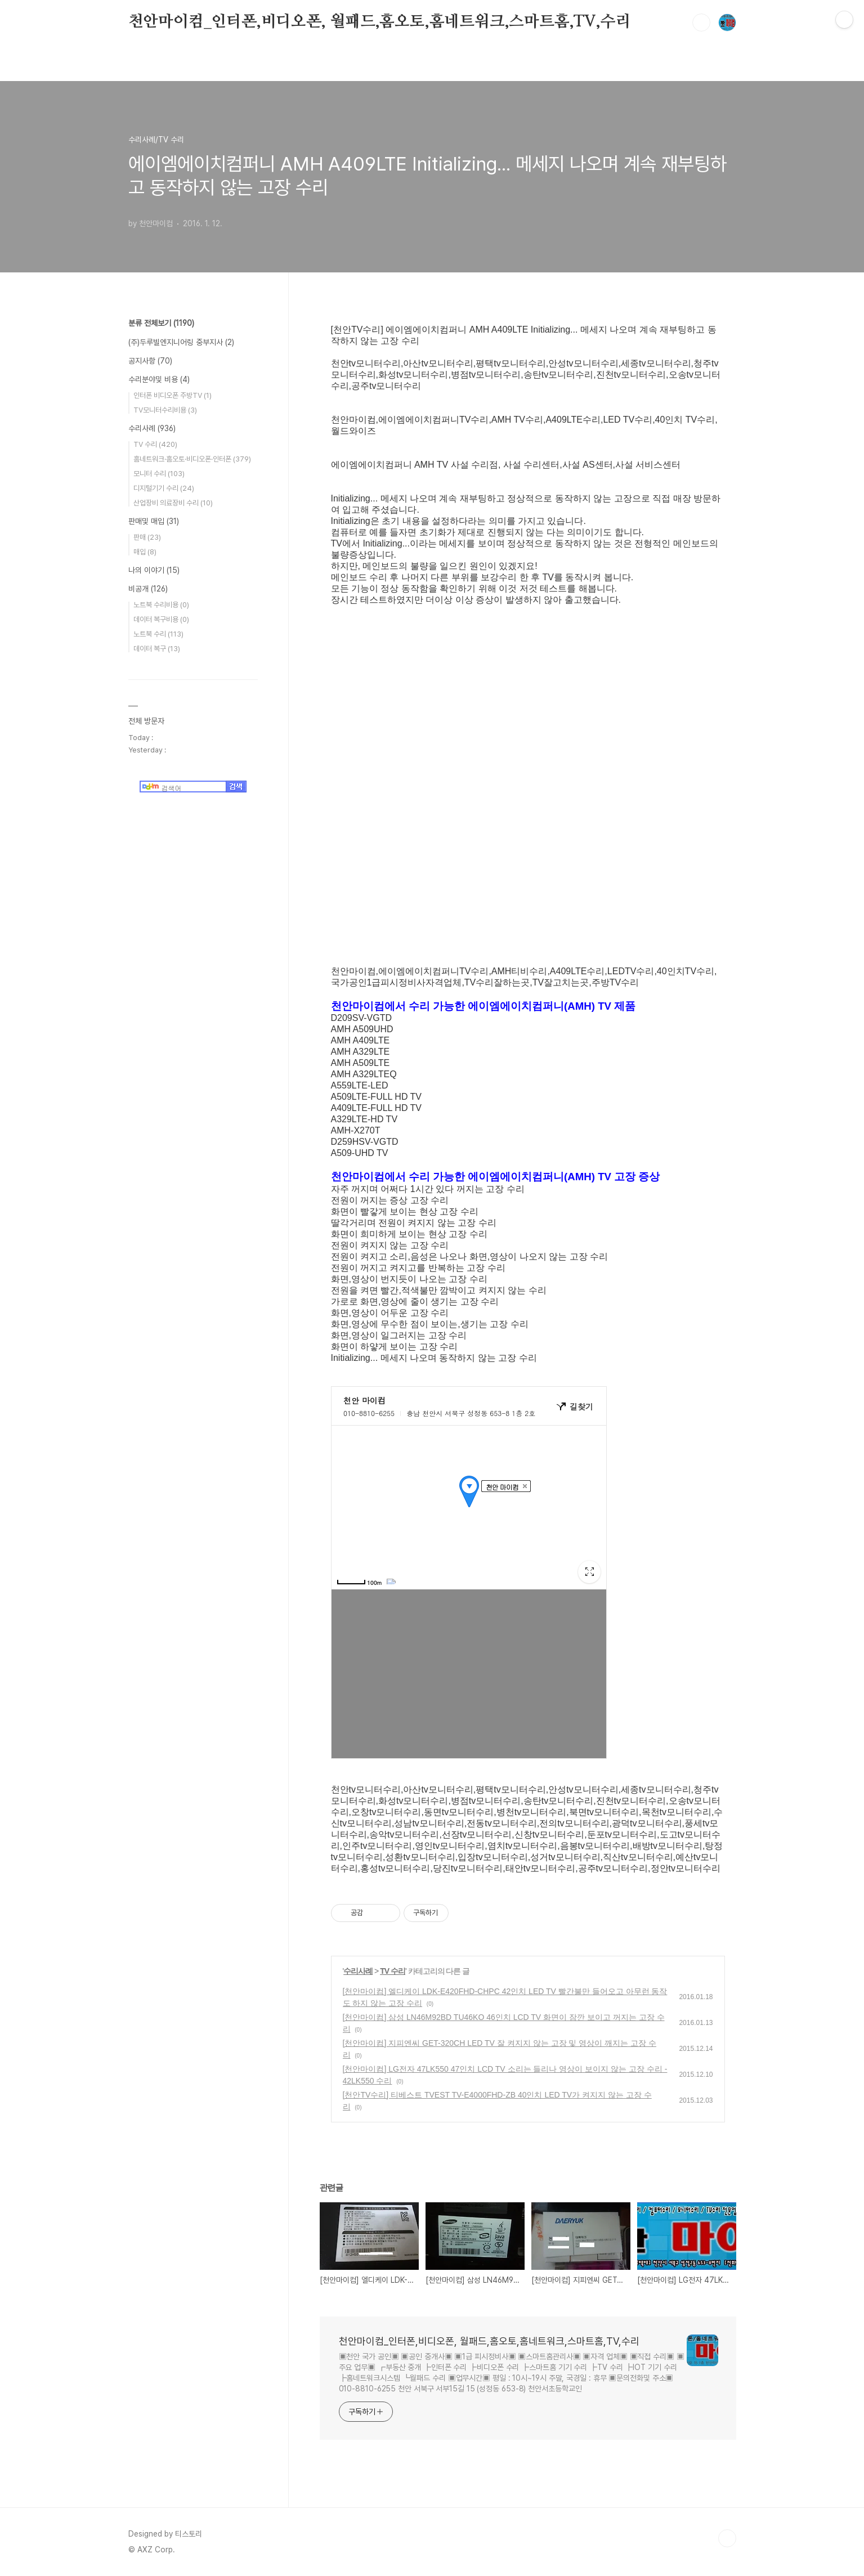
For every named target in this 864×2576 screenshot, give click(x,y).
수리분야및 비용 (159, 379)
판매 (147, 537)
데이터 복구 (156, 648)
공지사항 (150, 360)
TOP (727, 2538)
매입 (144, 552)
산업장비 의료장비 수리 (173, 503)
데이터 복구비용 (161, 619)
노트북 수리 (158, 634)
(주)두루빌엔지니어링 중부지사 (181, 342)
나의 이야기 (154, 570)
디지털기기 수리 (163, 488)
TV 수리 (392, 1970)
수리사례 (358, 1970)
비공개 (148, 588)
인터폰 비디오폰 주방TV (172, 395)
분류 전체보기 (161, 323)
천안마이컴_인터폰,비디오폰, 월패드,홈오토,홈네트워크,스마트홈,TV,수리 (379, 22)
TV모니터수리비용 (165, 410)
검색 (701, 22)
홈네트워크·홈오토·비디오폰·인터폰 (192, 459)
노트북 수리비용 (161, 605)
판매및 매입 (153, 521)
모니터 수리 (159, 473)
